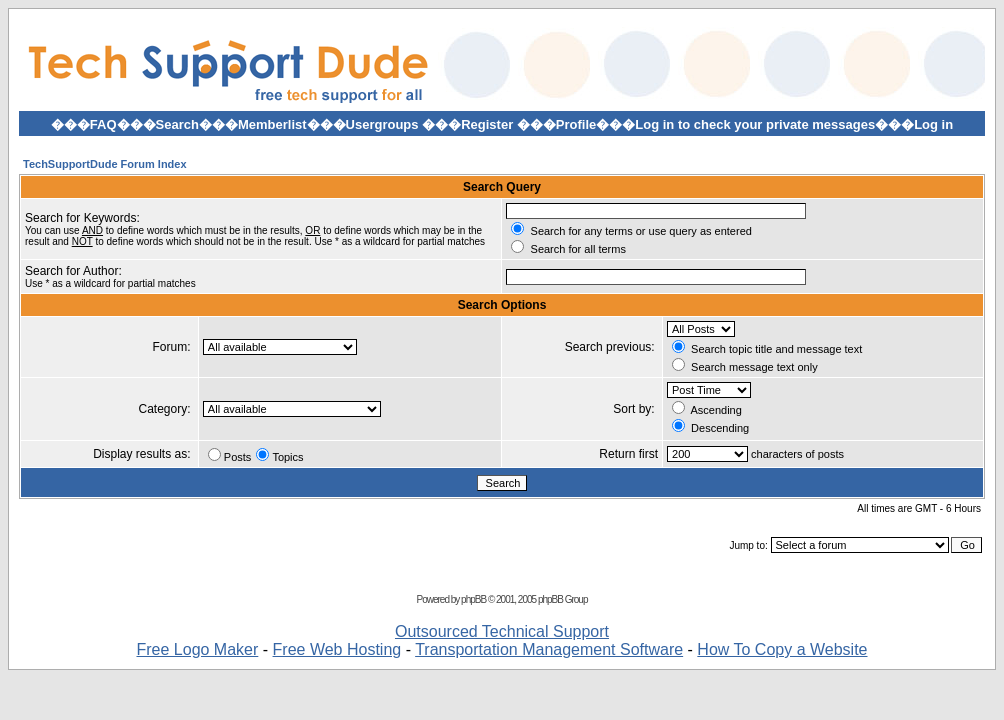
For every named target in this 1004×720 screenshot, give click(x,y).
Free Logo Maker (197, 649)
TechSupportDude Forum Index (105, 164)
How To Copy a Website (782, 649)
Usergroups (382, 124)
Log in (933, 124)
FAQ (103, 124)
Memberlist (272, 124)
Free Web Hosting (337, 649)
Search (177, 124)
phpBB (473, 599)
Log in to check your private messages (755, 124)
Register (487, 124)
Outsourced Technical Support (502, 631)
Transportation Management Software (549, 649)
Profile (576, 124)
